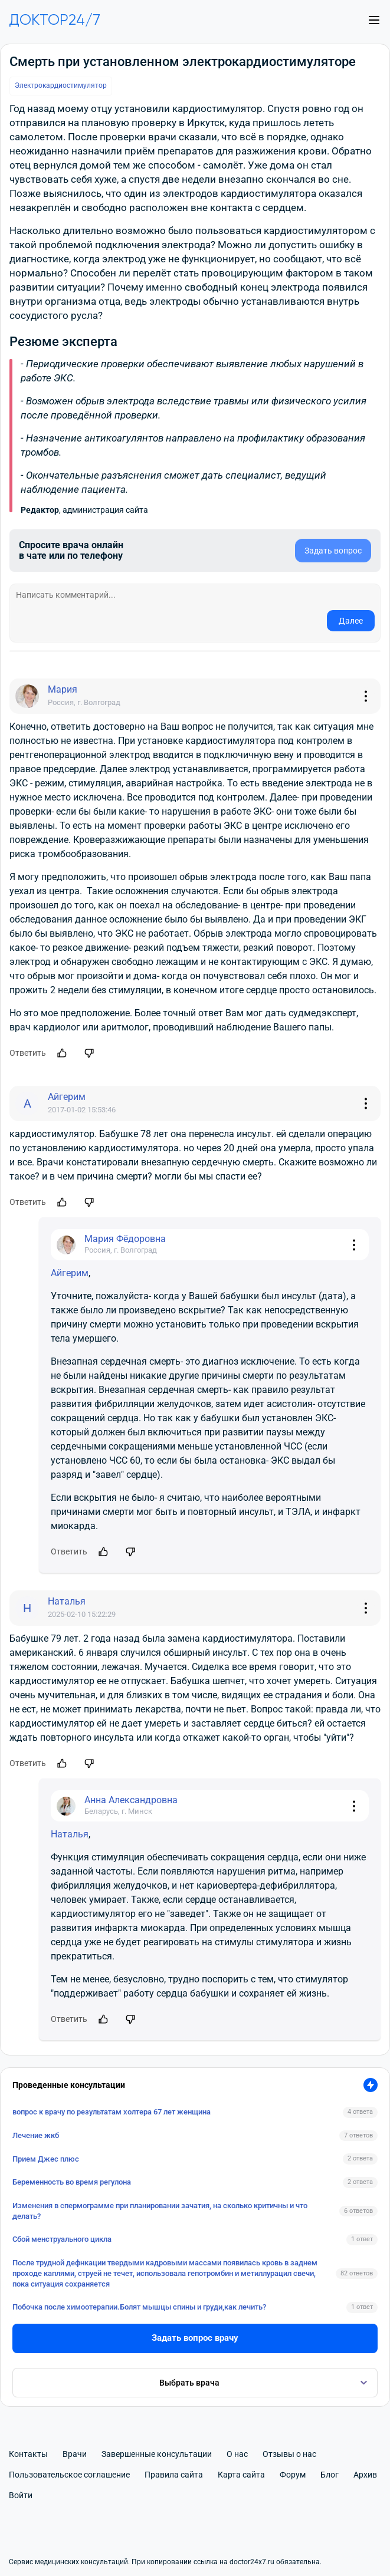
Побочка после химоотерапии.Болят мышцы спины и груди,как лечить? (139, 2306)
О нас (237, 2454)
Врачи (75, 2454)
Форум (293, 2474)
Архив (365, 2474)
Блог (329, 2474)
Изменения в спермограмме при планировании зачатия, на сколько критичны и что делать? (159, 2211)
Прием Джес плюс (45, 2159)
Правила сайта (174, 2474)
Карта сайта (241, 2474)
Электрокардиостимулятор (61, 85)
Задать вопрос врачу (195, 2338)
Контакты (28, 2454)
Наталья (70, 1834)
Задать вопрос (333, 550)
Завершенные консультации (156, 2454)
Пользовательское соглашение (69, 2474)
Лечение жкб (35, 2135)
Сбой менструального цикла (62, 2239)
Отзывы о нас (289, 2454)
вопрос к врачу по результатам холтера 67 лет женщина (111, 2111)
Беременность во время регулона (71, 2182)
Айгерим (70, 1273)
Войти (20, 2495)
